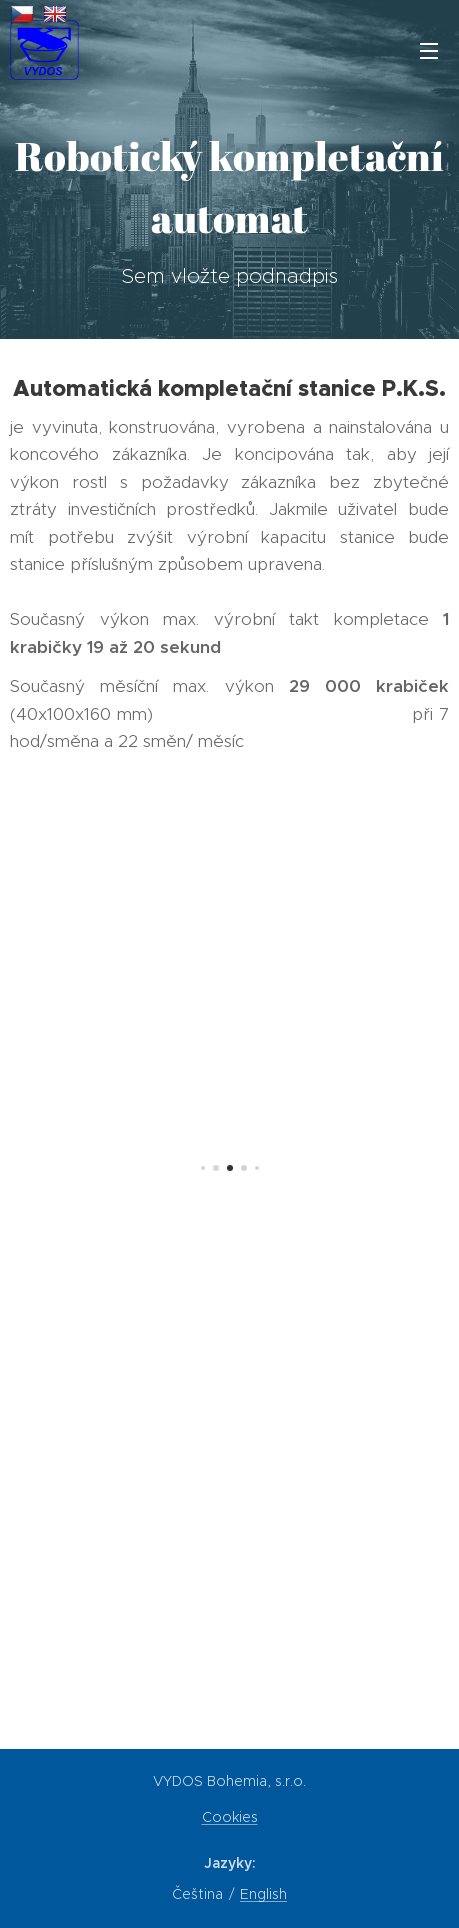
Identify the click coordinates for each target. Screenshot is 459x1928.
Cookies (230, 1817)
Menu (429, 51)
